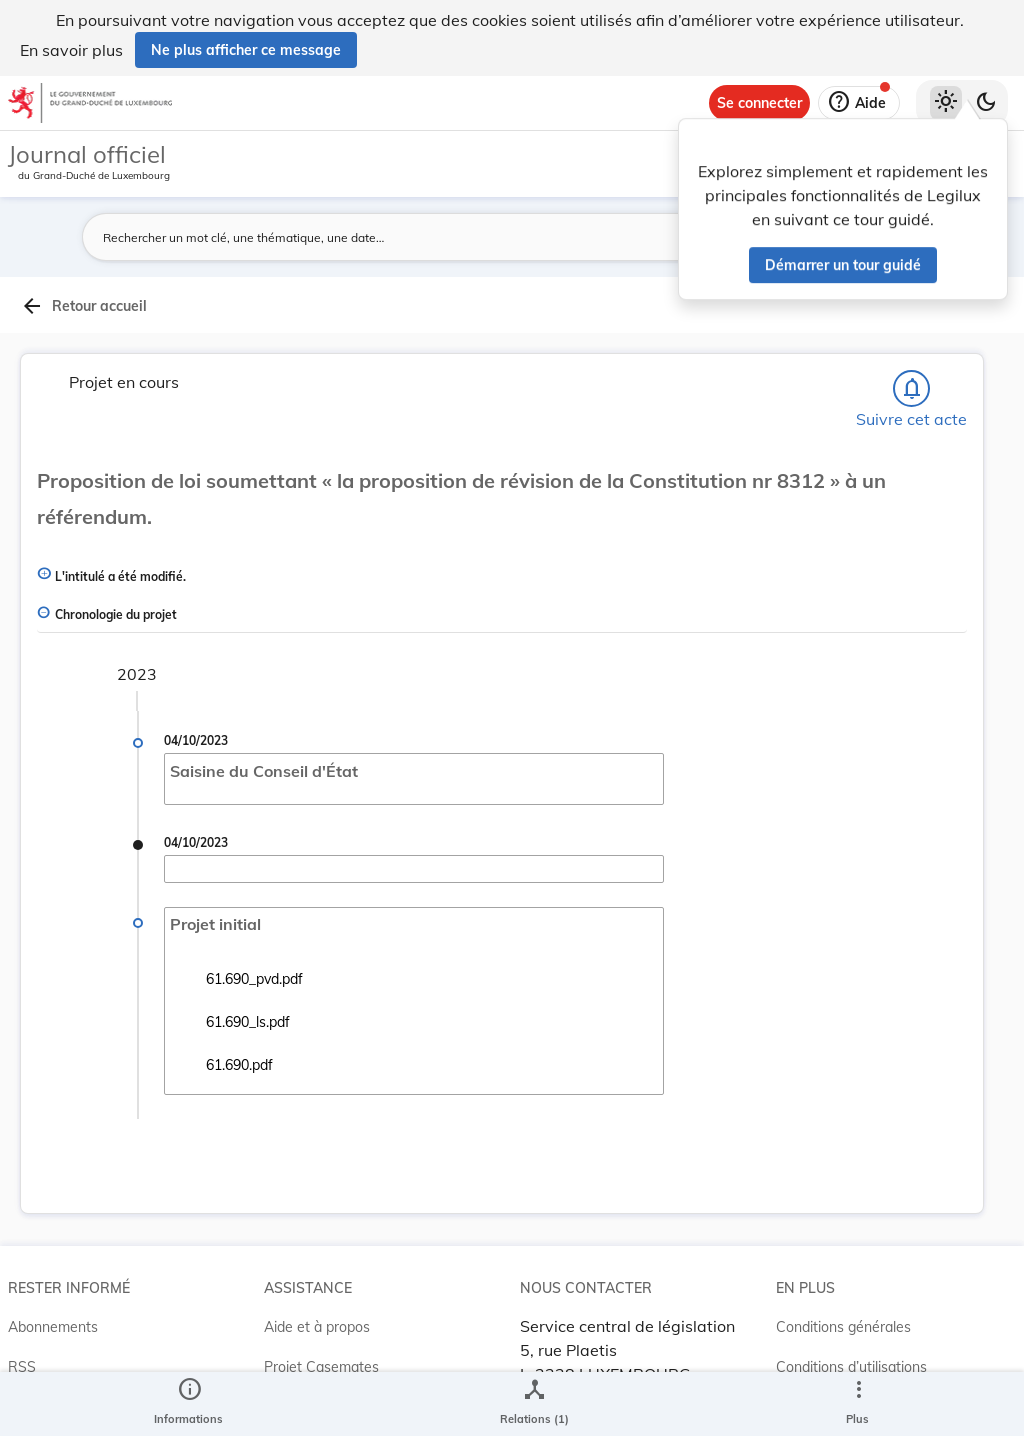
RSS (22, 1367)
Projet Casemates (321, 1367)
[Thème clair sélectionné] (946, 103)
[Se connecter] (759, 103)
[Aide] (859, 103)
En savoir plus (71, 50)
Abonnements (53, 1327)
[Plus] (858, 1404)
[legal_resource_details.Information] (188, 1404)
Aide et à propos (317, 1327)
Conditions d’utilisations (851, 1367)
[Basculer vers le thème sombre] (986, 103)
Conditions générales (843, 1327)
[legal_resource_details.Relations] (534, 1404)
